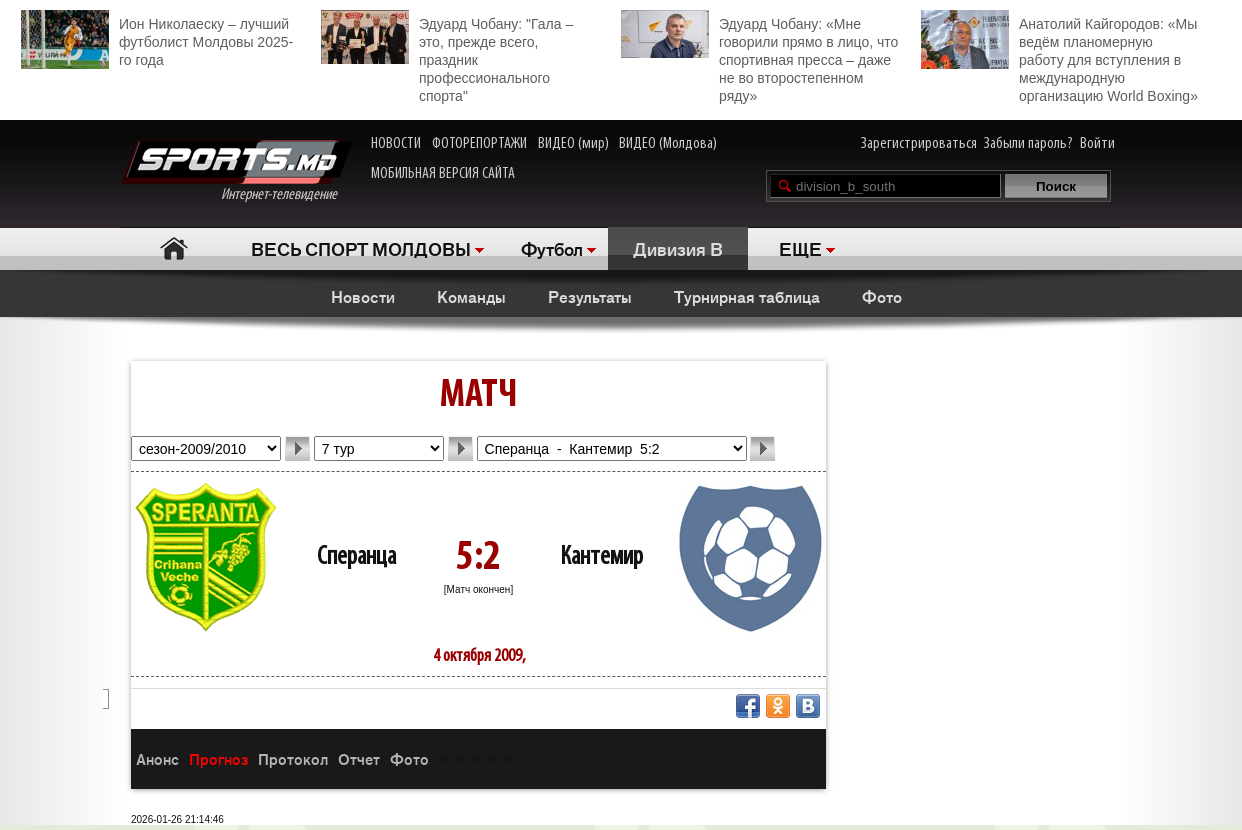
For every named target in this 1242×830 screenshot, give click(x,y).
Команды (471, 296)
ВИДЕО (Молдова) (668, 144)
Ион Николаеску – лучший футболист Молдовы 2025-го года (157, 39)
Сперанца (356, 557)
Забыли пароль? (1028, 144)
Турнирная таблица (747, 296)
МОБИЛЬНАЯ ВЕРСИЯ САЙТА (443, 174)
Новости (363, 296)
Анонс (157, 758)
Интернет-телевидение (236, 171)
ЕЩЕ (800, 248)
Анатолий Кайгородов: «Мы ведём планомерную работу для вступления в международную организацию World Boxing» (1059, 57)
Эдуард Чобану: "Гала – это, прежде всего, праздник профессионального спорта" (447, 57)
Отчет (359, 758)
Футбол (552, 248)
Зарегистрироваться (919, 144)
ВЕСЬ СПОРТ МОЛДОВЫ (361, 248)
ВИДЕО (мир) (573, 144)
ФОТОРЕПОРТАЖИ (479, 144)
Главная (173, 248)
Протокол (293, 758)
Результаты (590, 296)
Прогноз (218, 758)
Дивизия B (678, 248)
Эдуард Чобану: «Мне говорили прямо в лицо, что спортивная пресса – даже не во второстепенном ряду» (759, 57)
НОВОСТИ (396, 144)
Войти (1097, 144)
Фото (882, 296)
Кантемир (601, 557)
